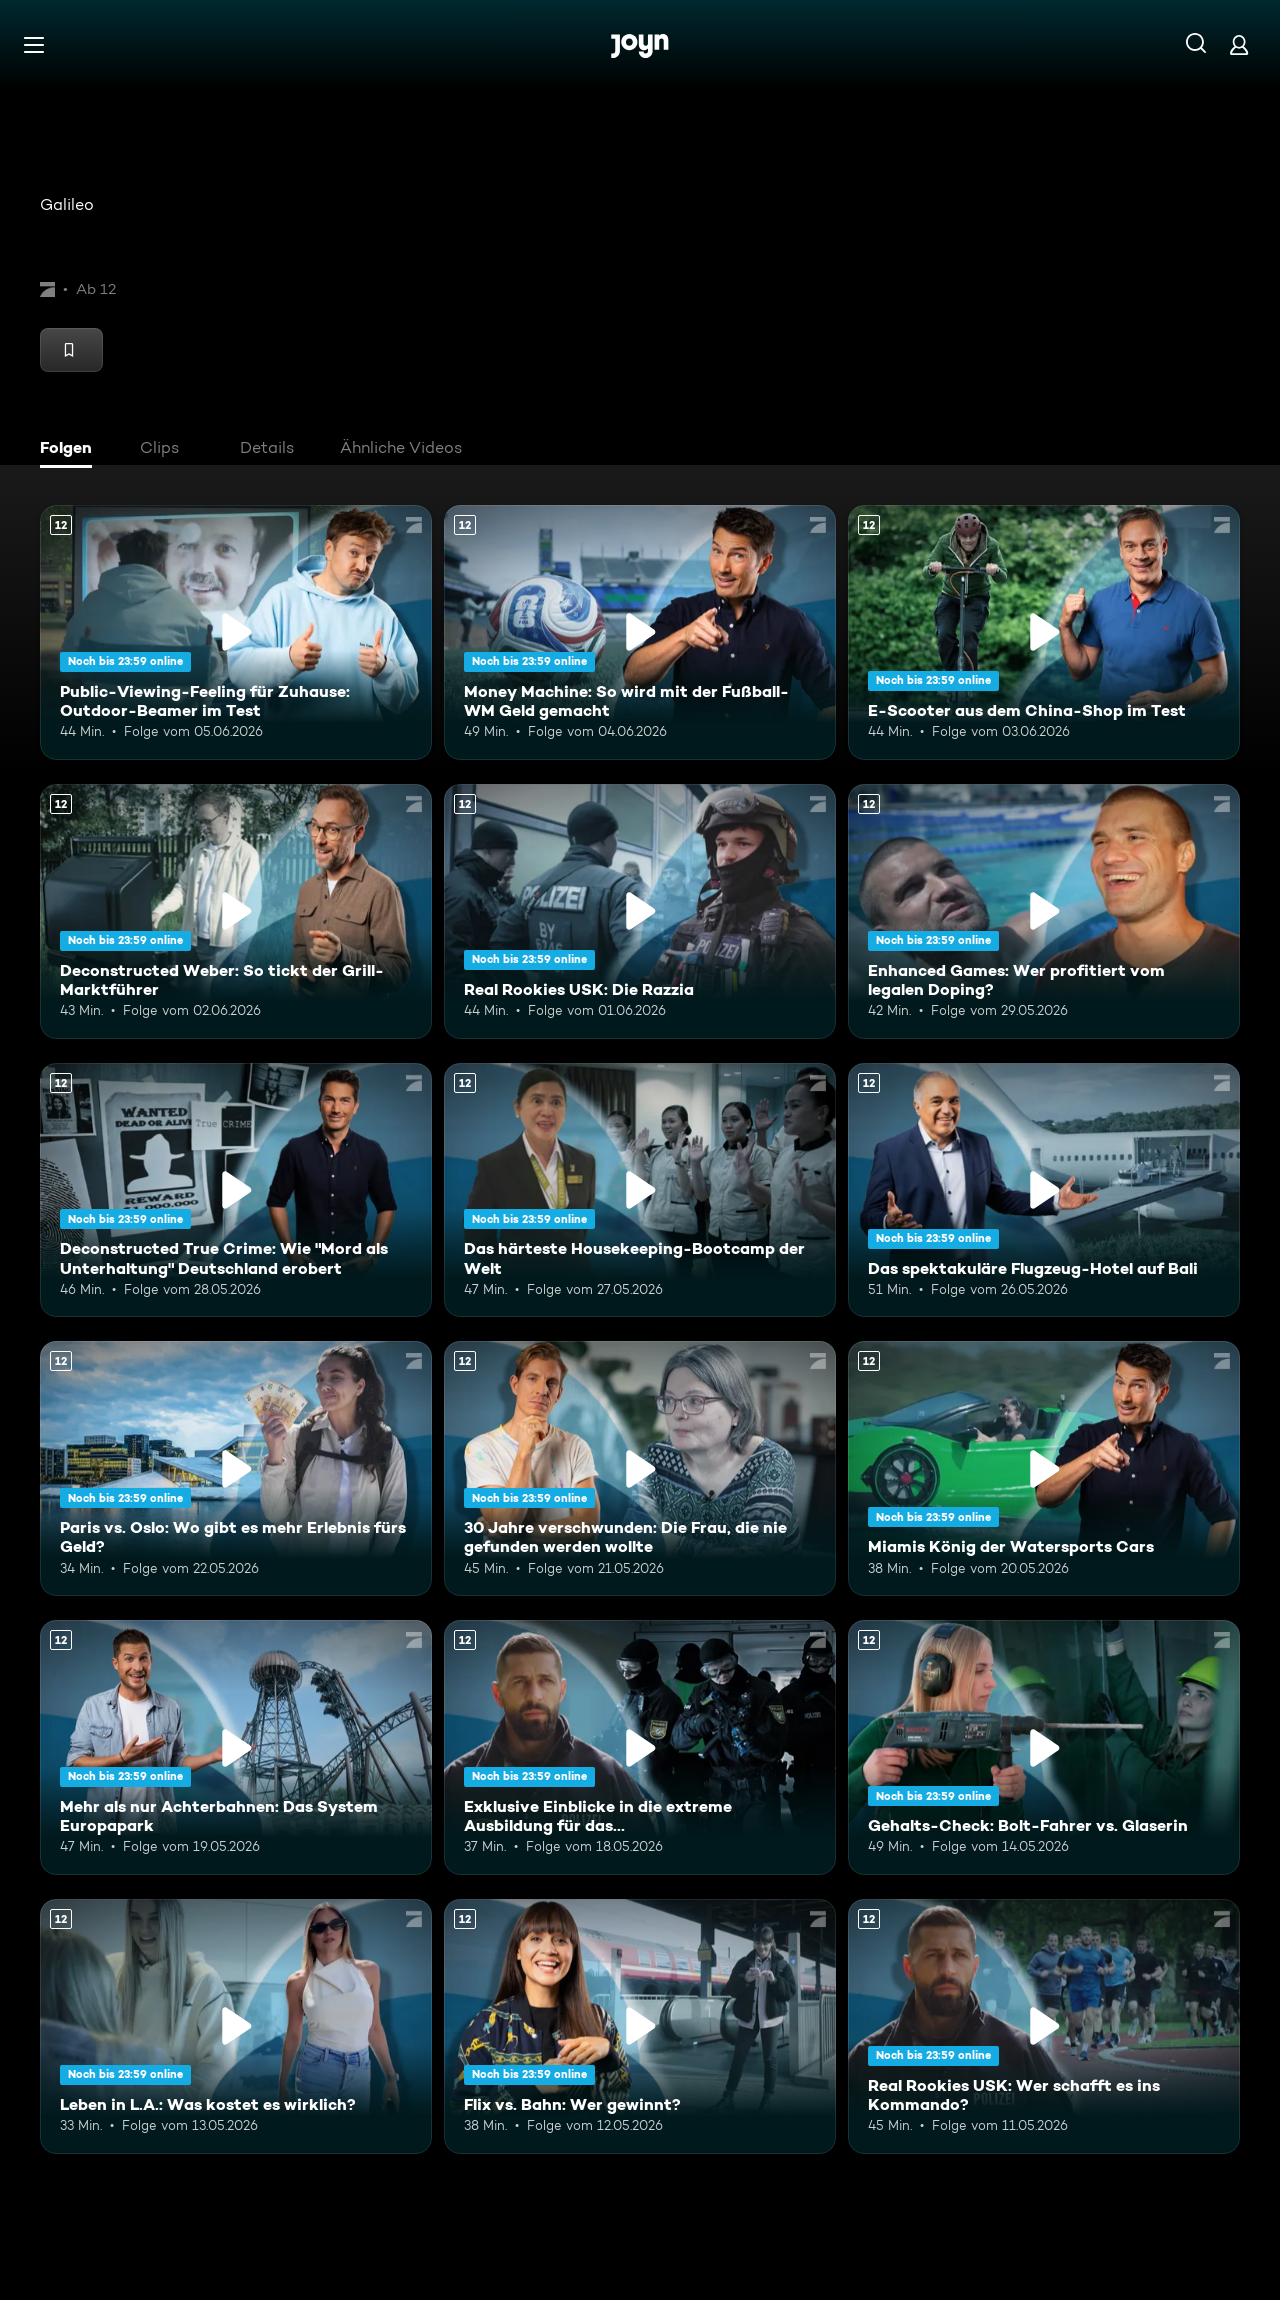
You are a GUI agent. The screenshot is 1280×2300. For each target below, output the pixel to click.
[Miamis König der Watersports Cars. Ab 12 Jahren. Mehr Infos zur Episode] (1044, 1468)
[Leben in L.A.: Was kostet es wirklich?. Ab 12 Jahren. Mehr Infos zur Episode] (236, 2026)
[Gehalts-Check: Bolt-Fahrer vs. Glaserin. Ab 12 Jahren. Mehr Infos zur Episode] (1044, 1747)
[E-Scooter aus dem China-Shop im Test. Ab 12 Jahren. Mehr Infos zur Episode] (1044, 632)
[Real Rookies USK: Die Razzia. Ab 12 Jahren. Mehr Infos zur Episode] (640, 911)
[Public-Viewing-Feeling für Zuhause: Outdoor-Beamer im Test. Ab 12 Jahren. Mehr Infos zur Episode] (236, 632)
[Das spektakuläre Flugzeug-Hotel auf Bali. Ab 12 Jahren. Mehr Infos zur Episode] (1044, 1190)
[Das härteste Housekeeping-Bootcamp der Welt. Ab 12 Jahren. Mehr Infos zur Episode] (640, 1190)
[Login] (1239, 44)
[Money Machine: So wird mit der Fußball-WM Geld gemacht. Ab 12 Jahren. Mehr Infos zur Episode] (640, 632)
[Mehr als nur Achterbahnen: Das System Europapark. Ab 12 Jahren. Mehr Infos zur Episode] (236, 1747)
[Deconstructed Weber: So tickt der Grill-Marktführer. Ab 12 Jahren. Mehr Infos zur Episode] (236, 911)
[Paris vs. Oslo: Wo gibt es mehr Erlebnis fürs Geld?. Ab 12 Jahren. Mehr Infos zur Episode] (236, 1468)
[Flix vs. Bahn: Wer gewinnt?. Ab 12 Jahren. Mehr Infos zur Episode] (640, 2026)
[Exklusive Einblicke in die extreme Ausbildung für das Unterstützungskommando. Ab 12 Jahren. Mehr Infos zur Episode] (640, 1747)
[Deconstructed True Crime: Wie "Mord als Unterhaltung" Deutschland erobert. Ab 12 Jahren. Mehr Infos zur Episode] (236, 1190)
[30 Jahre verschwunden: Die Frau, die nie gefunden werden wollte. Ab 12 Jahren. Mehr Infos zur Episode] (640, 1468)
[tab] (71, 450)
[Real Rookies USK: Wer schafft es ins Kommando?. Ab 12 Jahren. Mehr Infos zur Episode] (1044, 2026)
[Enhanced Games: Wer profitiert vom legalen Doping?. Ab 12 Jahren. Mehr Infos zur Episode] (1044, 911)
